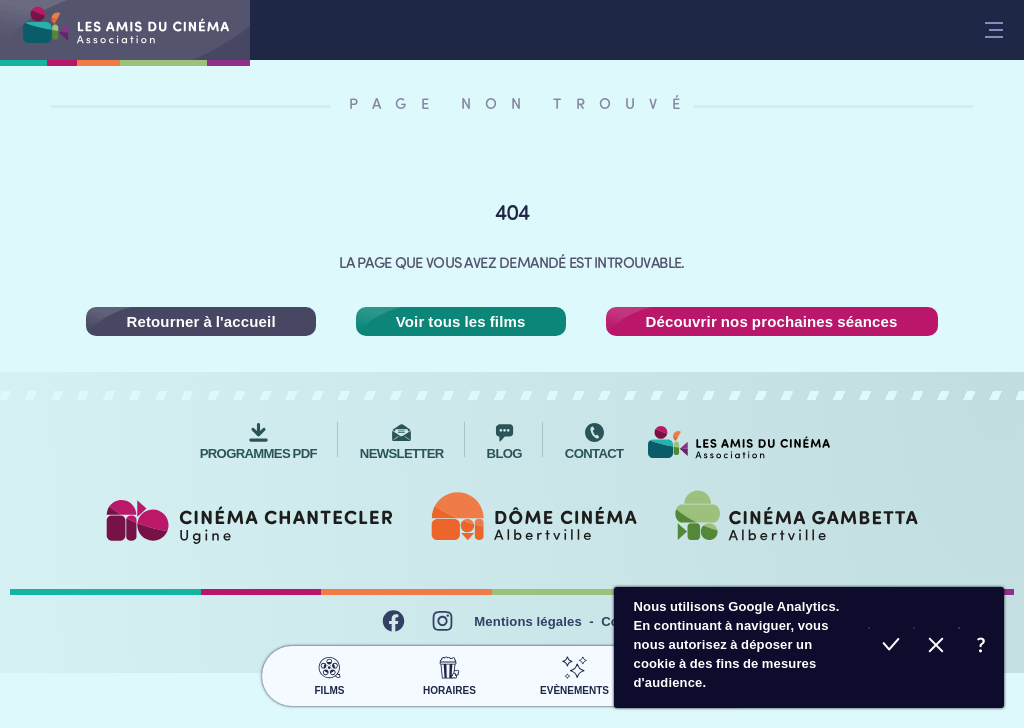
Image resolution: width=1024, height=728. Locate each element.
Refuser (936, 647)
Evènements (574, 673)
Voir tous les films (461, 321)
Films (329, 673)
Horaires (449, 673)
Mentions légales (528, 621)
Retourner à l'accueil (200, 321)
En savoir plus (981, 647)
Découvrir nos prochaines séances (772, 321)
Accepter (891, 647)
